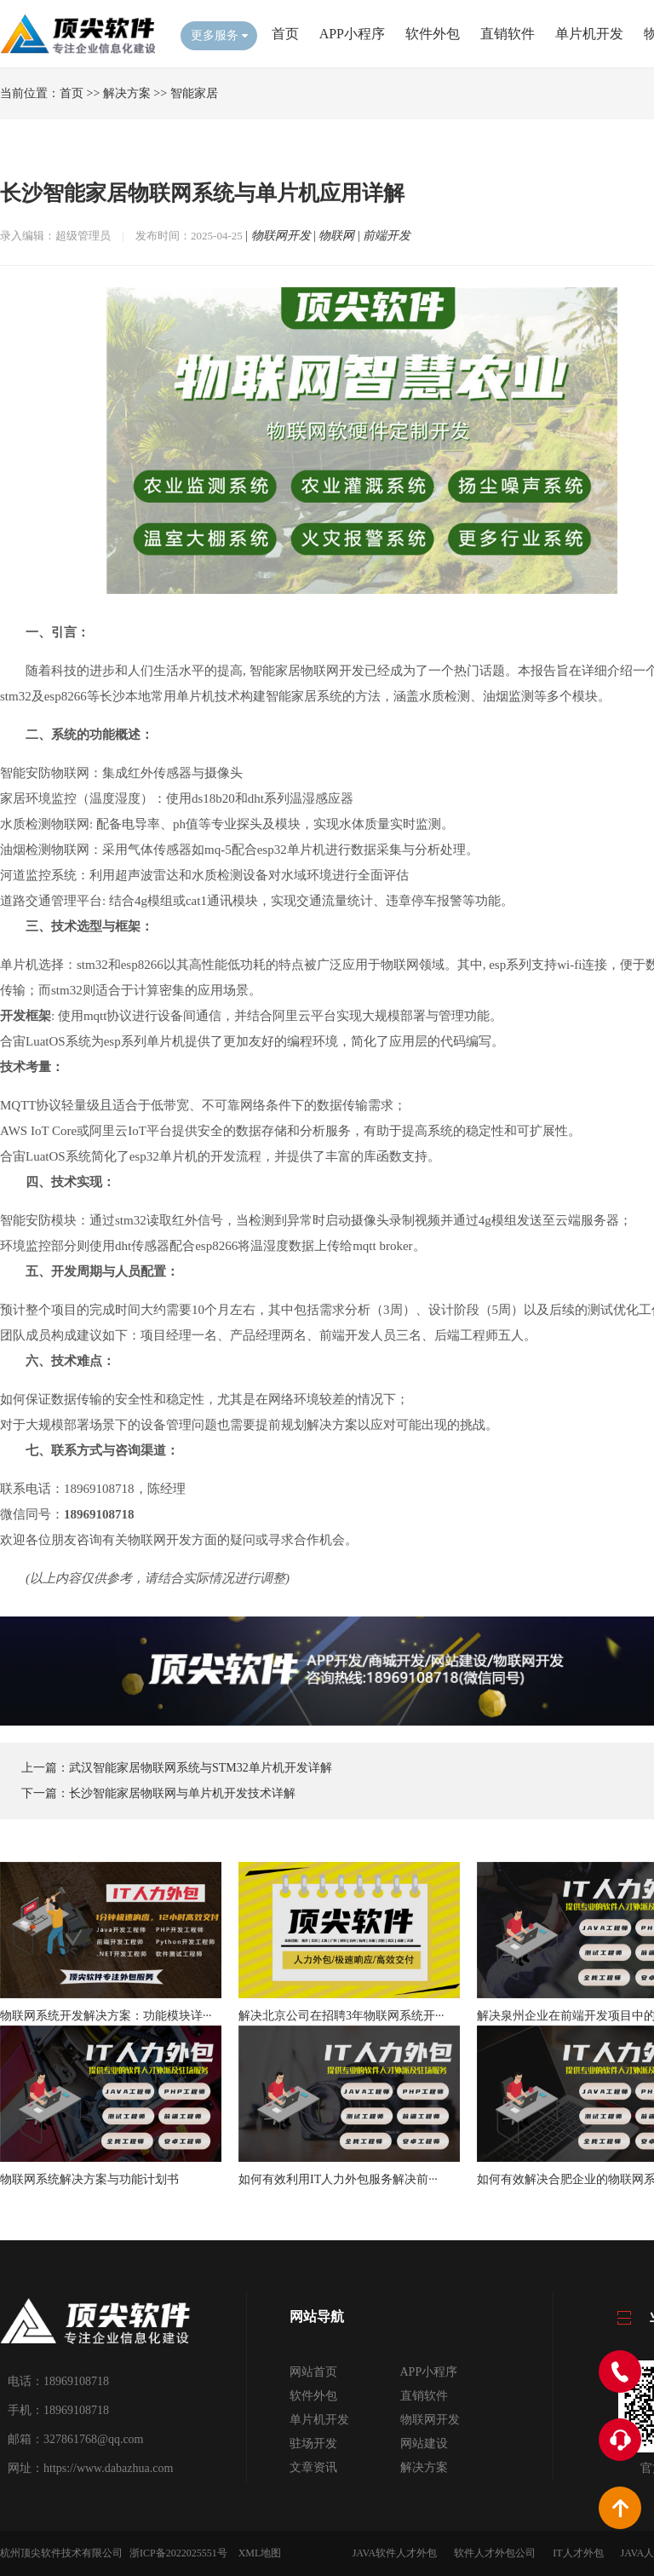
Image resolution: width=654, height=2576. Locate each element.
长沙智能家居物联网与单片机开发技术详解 (182, 1793)
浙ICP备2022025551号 (178, 2553)
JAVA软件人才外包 (395, 2553)
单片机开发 (589, 33)
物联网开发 (281, 235)
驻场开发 (313, 2443)
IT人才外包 (578, 2553)
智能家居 (194, 93)
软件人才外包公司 (495, 2553)
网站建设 (424, 2443)
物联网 (336, 235)
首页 (285, 33)
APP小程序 (352, 33)
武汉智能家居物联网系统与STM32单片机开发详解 (200, 1767)
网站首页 (313, 2372)
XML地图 (260, 2553)
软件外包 (432, 33)
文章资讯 (313, 2467)
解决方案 (127, 93)
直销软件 (507, 33)
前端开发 (386, 235)
